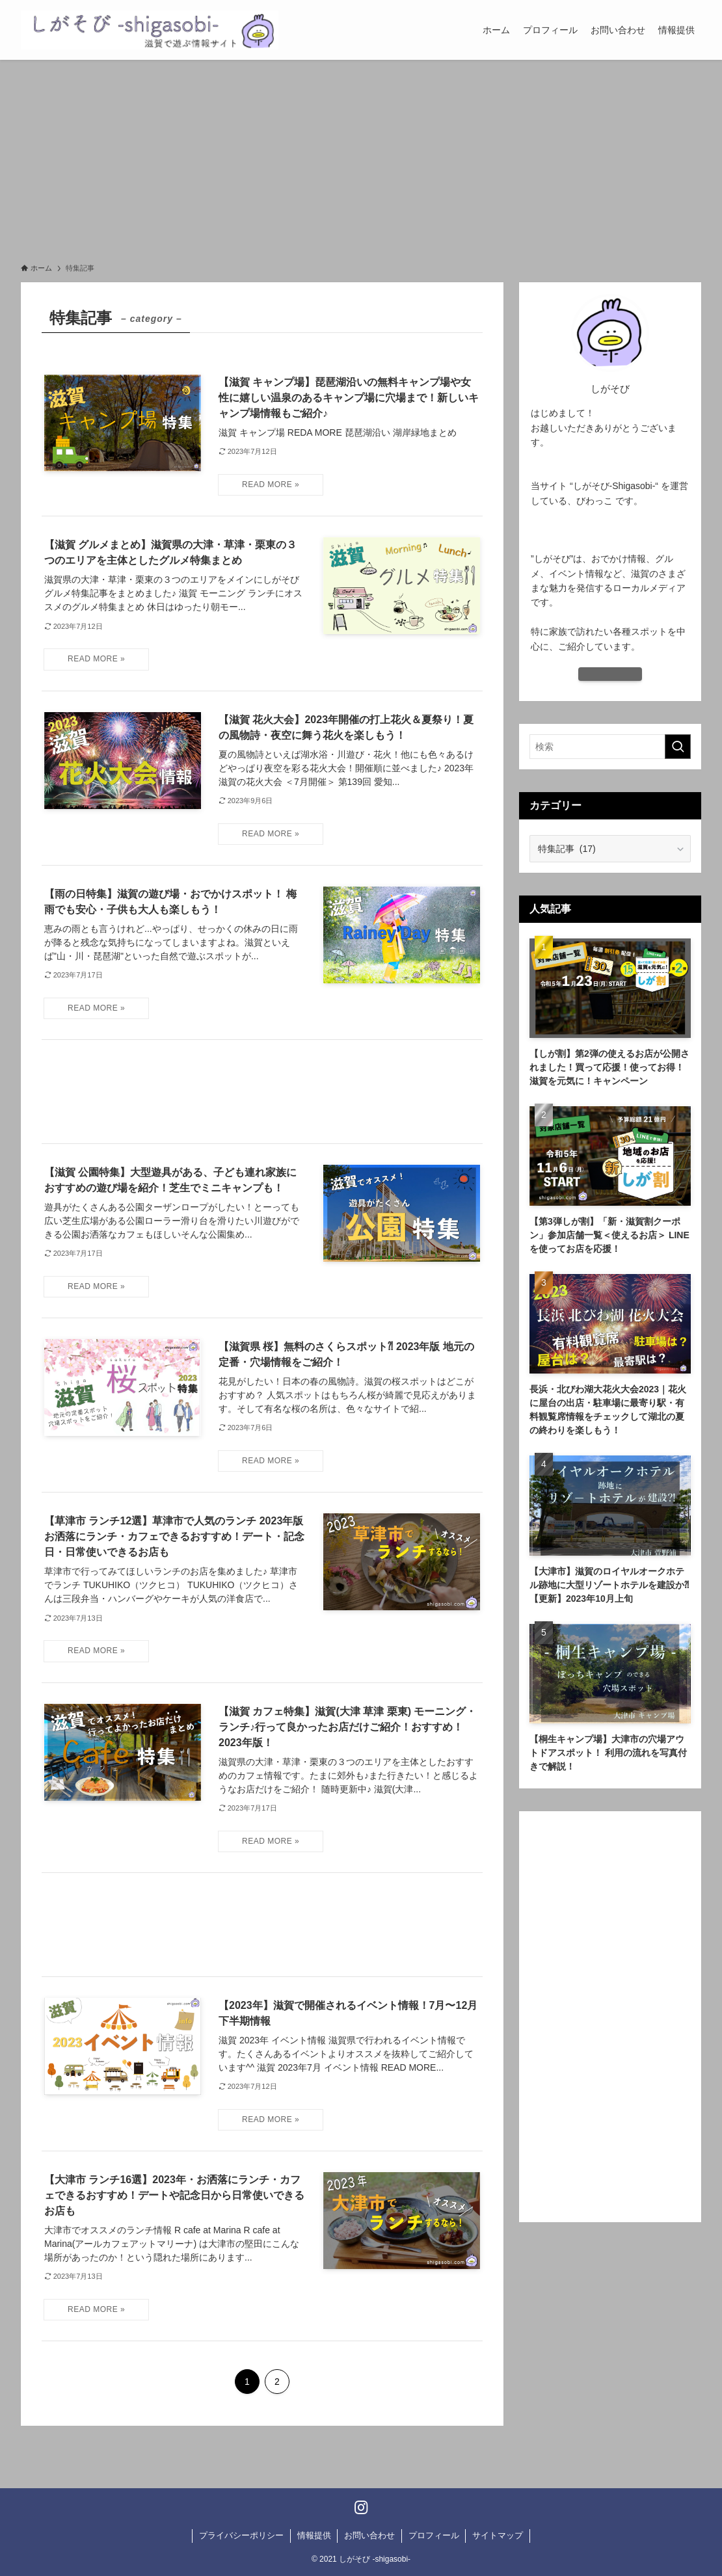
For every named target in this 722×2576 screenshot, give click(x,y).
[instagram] (361, 2507)
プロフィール (433, 2535)
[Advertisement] (361, 157)
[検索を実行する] (678, 746)
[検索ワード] (610, 746)
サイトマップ (497, 2535)
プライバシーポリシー (241, 2535)
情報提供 (314, 2535)
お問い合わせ (369, 2535)
